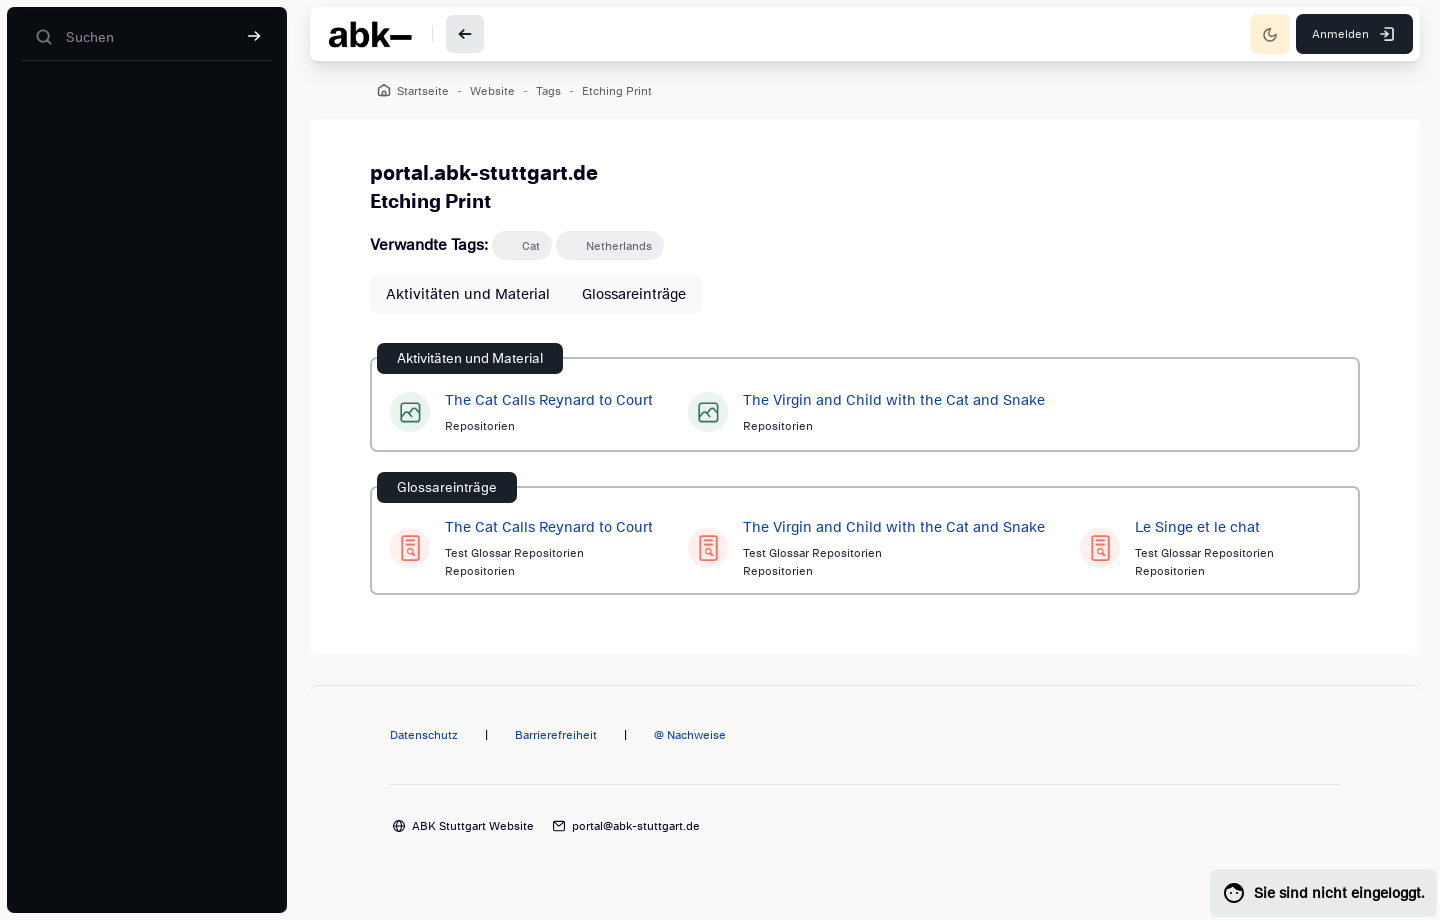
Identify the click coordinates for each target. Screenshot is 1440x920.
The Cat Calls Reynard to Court (549, 400)
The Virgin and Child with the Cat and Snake (894, 400)
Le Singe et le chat (1197, 527)
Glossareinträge (634, 294)
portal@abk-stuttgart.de (636, 826)
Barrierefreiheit (556, 735)
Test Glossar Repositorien (514, 553)
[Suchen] (147, 37)
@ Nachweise (690, 735)
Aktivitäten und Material (468, 294)
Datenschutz (424, 735)
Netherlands (619, 246)
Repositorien (480, 426)
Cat (531, 246)
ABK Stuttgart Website (473, 826)
